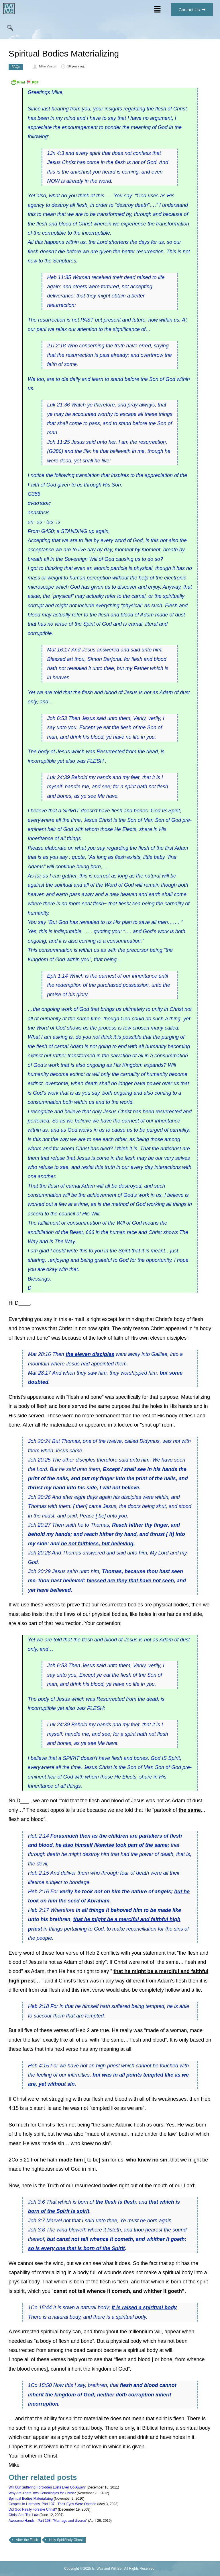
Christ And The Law (24, 2515)
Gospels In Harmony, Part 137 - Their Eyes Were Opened (52, 2504)
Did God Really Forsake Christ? (33, 2509)
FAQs (15, 67)
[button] (157, 10)
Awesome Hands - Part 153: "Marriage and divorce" (48, 2521)
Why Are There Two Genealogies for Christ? (42, 2493)
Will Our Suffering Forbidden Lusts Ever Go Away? (47, 2487)
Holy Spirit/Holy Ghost (65, 2540)
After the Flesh (27, 2540)
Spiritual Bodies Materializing (31, 2499)
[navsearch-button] (10, 29)
